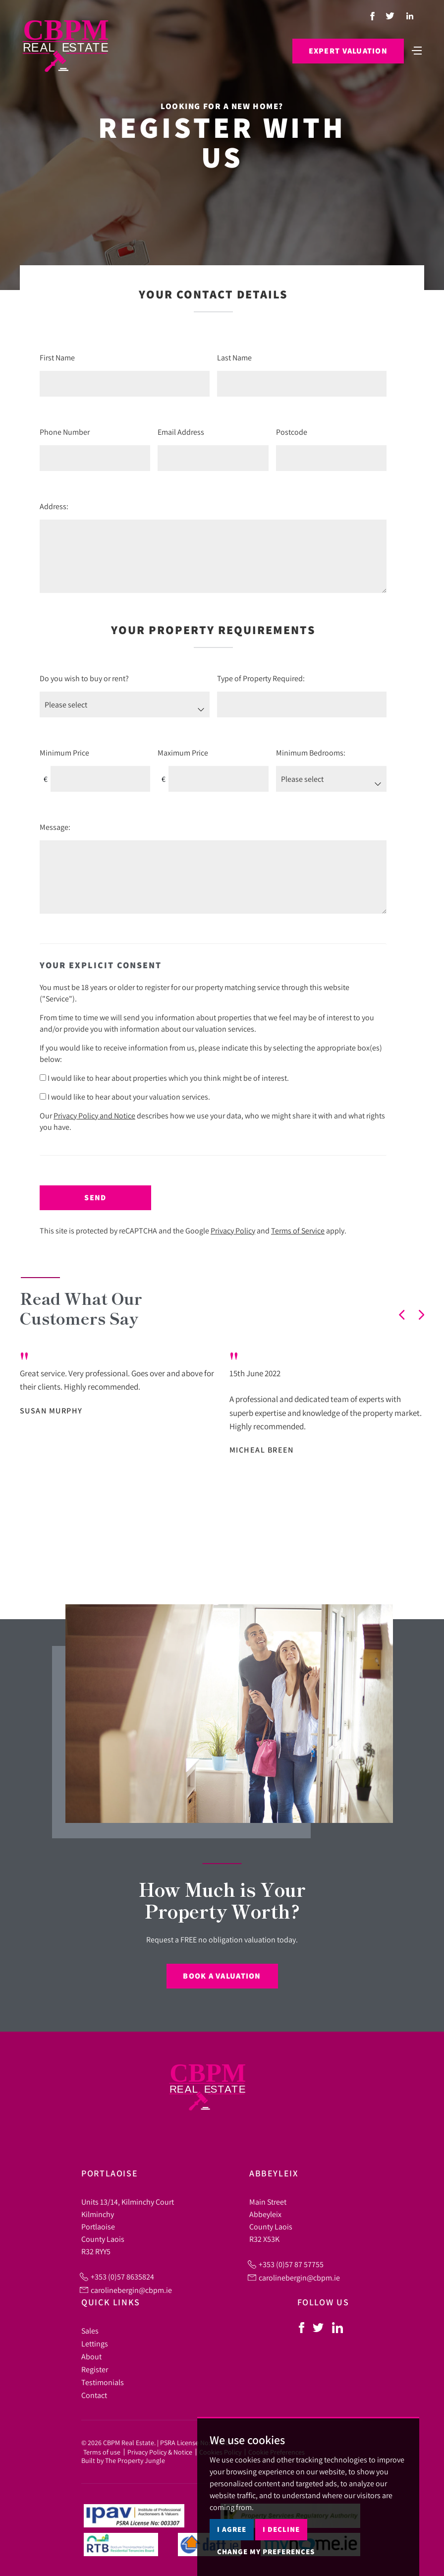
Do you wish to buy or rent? (84, 678)
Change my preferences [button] (266, 2551)
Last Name (234, 357)
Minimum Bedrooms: (310, 753)
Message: (55, 827)
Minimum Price (64, 753)
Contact (94, 2395)
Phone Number (65, 432)
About (91, 2356)
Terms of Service (298, 1230)
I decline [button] (281, 2529)
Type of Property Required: (261, 678)
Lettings (94, 2343)
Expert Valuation (347, 51)
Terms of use (101, 2452)
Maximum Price (183, 753)
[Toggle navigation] (417, 50)
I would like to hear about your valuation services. (125, 1097)
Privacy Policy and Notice (94, 1115)
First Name (57, 357)
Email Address (181, 432)
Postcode (291, 432)
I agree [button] (231, 2529)
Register (94, 2369)
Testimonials (102, 2382)
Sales (90, 2331)
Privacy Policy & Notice (159, 2452)
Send (95, 1197)
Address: (54, 506)
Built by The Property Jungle (123, 2460)
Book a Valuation (222, 1976)
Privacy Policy (233, 1230)
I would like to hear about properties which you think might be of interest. (164, 1078)
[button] (402, 1315)
